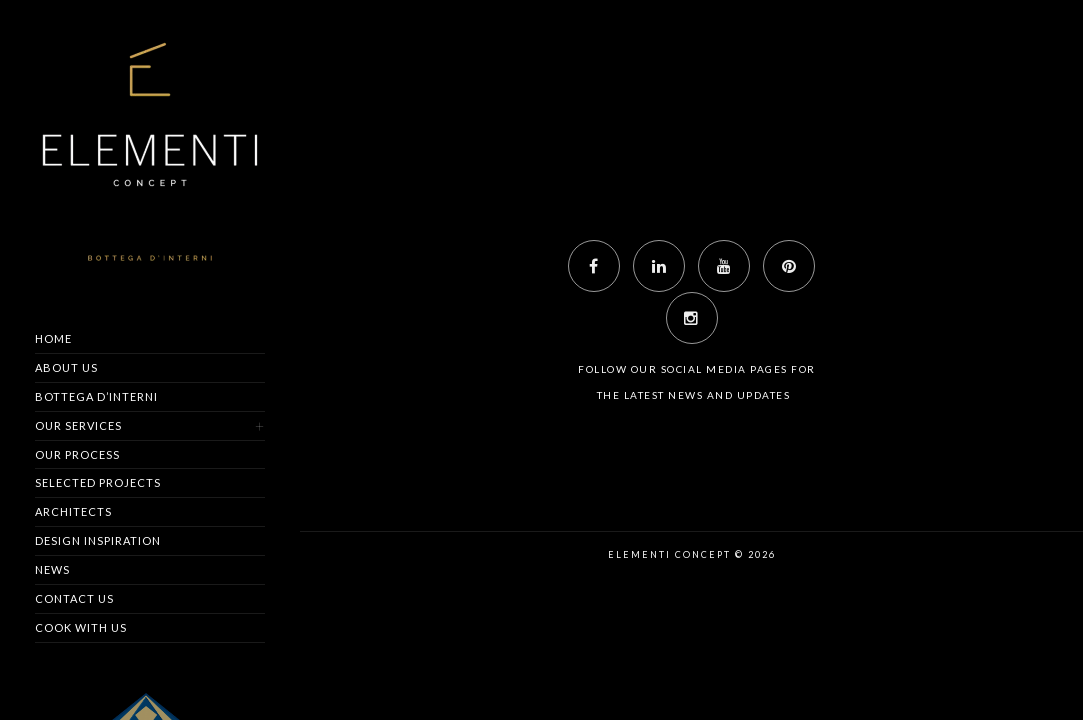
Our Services (78, 425)
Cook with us (81, 627)
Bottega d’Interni (96, 396)
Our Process (77, 454)
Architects (73, 511)
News (52, 569)
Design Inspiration (98, 540)
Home (53, 338)
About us (66, 367)
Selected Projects (98, 482)
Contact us (74, 598)
